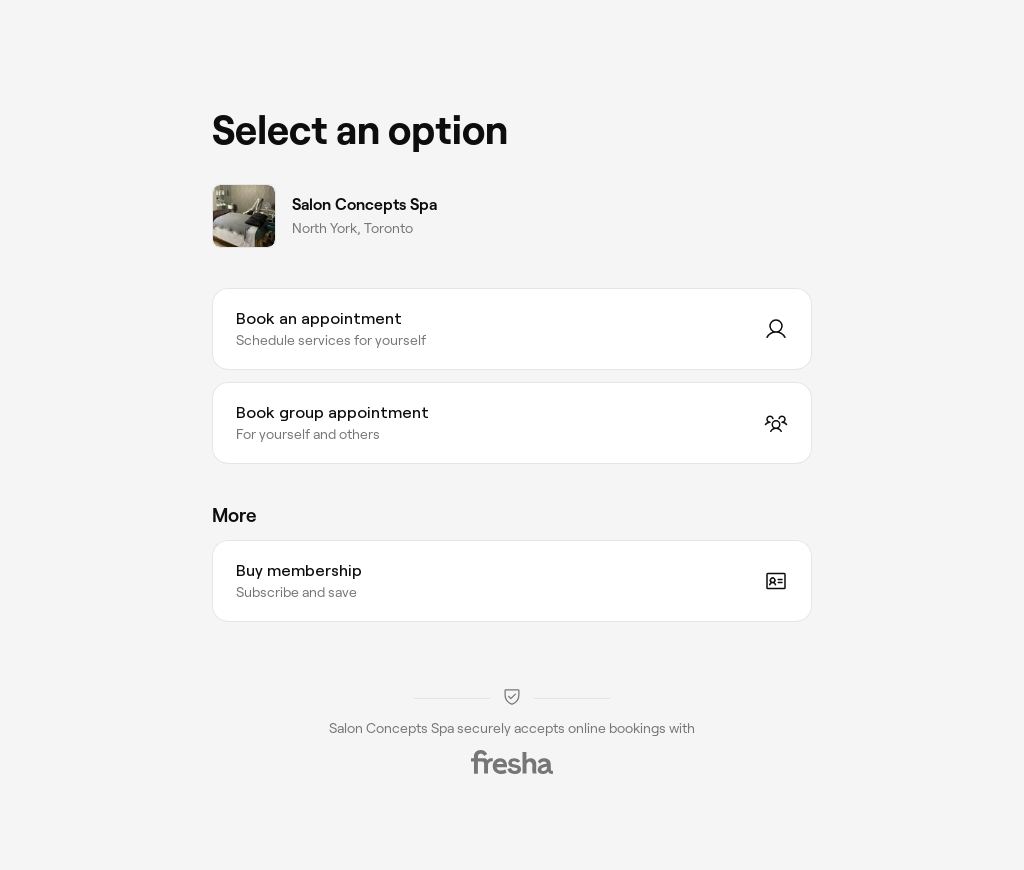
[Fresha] (512, 762)
